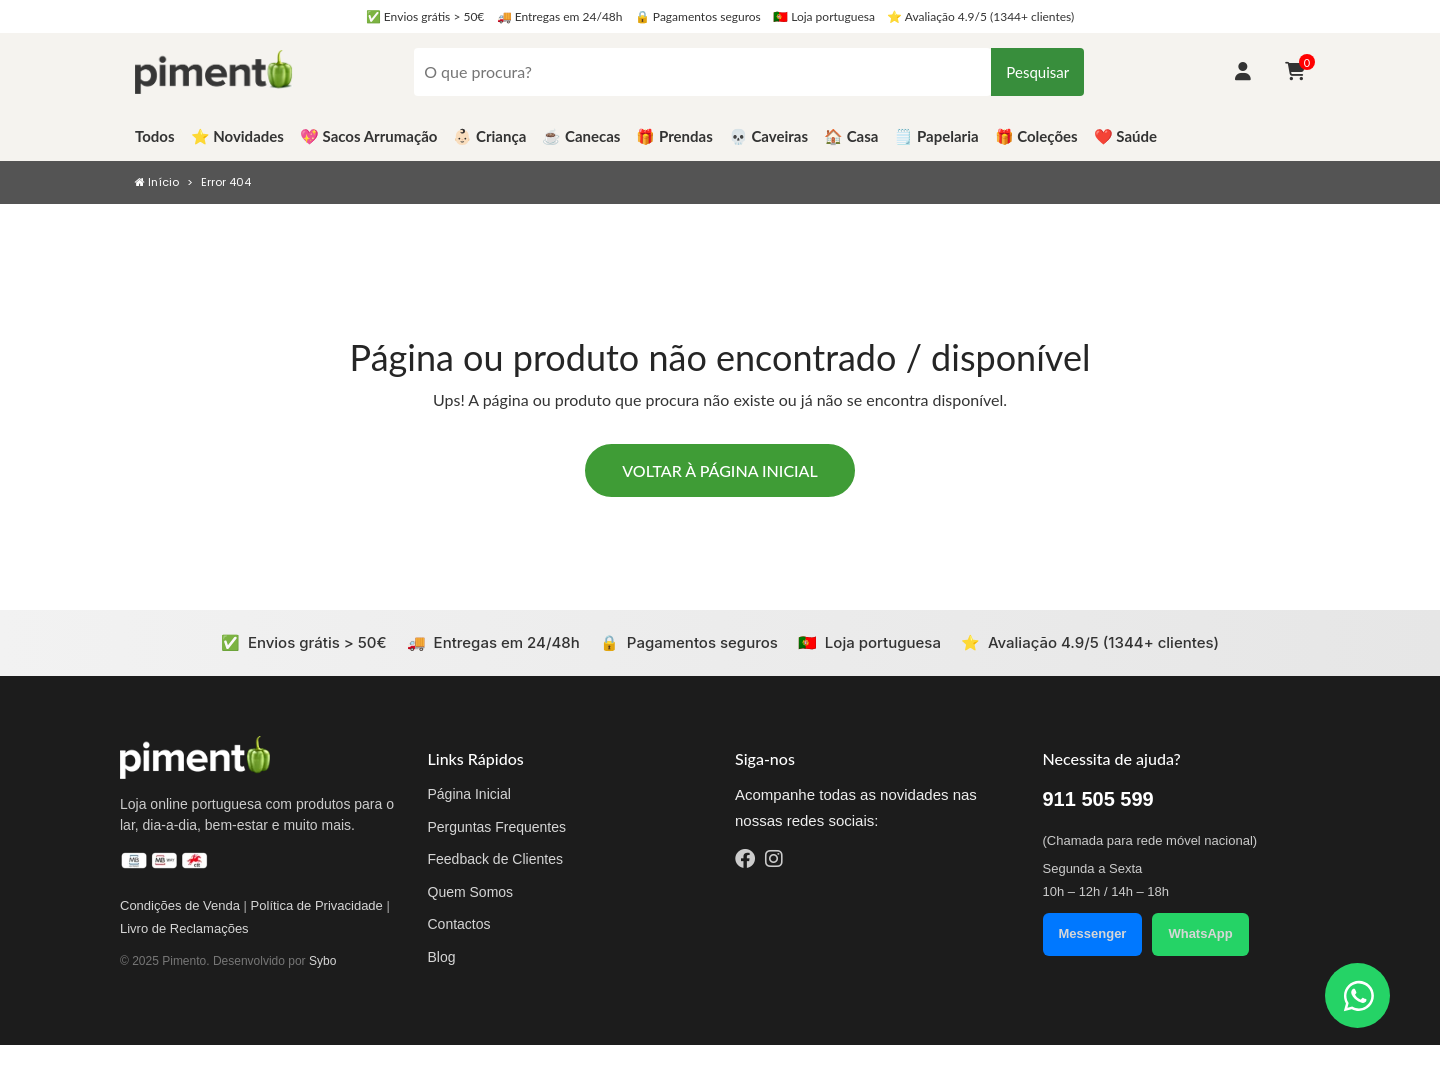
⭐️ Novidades (237, 136)
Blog (442, 957)
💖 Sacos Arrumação (369, 136)
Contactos (459, 924)
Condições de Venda (180, 905)
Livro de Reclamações (184, 928)
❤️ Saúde (1125, 136)
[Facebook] (745, 861)
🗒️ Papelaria (936, 136)
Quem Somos (471, 892)
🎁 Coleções (1036, 136)
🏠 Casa (851, 136)
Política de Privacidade (317, 905)
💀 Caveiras (768, 136)
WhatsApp (1200, 933)
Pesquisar (1037, 72)
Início (157, 182)
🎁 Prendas (674, 136)
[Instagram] (774, 861)
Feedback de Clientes (495, 859)
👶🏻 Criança (489, 136)
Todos (155, 136)
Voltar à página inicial (719, 470)
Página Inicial (469, 794)
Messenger (1093, 933)
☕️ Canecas (581, 136)
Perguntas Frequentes (497, 827)
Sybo (322, 961)
